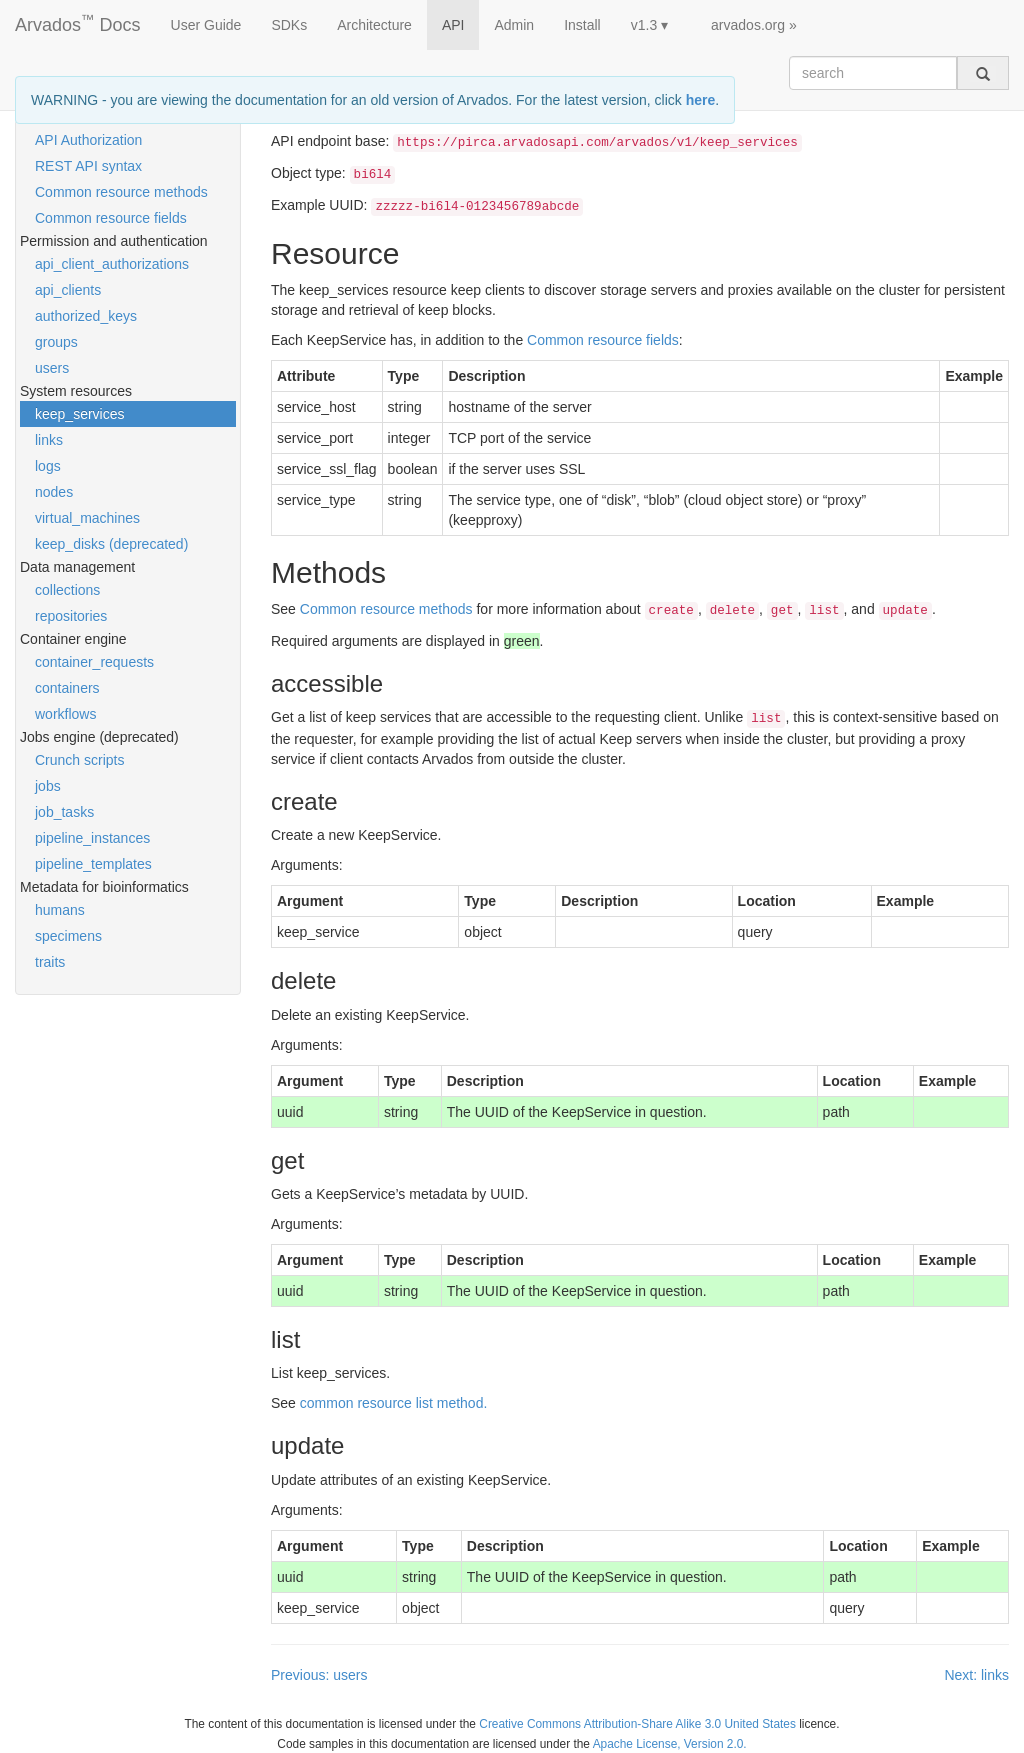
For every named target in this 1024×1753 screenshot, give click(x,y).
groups (56, 342)
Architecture (374, 25)
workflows (65, 714)
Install (582, 25)
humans (60, 910)
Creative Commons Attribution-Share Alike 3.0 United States (637, 1724)
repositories (71, 616)
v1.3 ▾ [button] (649, 25)
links (49, 440)
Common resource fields (111, 218)
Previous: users (319, 1675)
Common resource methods (121, 192)
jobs (48, 786)
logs (48, 466)
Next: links (976, 1675)
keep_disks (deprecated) (111, 544)
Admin (514, 25)
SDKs (289, 25)
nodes (54, 492)
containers (67, 688)
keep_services (80, 414)
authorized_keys (86, 316)
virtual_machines (87, 518)
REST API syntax (88, 166)
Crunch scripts (79, 760)
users (52, 368)
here (701, 100)
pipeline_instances (92, 838)
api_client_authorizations (112, 264)
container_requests (94, 662)
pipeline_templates (93, 864)
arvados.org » (754, 25)
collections (67, 590)
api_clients (68, 290)
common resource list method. (394, 1403)
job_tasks (64, 812)
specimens (68, 936)
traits (50, 962)
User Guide (206, 25)
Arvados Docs (78, 21)
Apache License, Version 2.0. (670, 1744)
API (453, 25)
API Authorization (88, 140)
